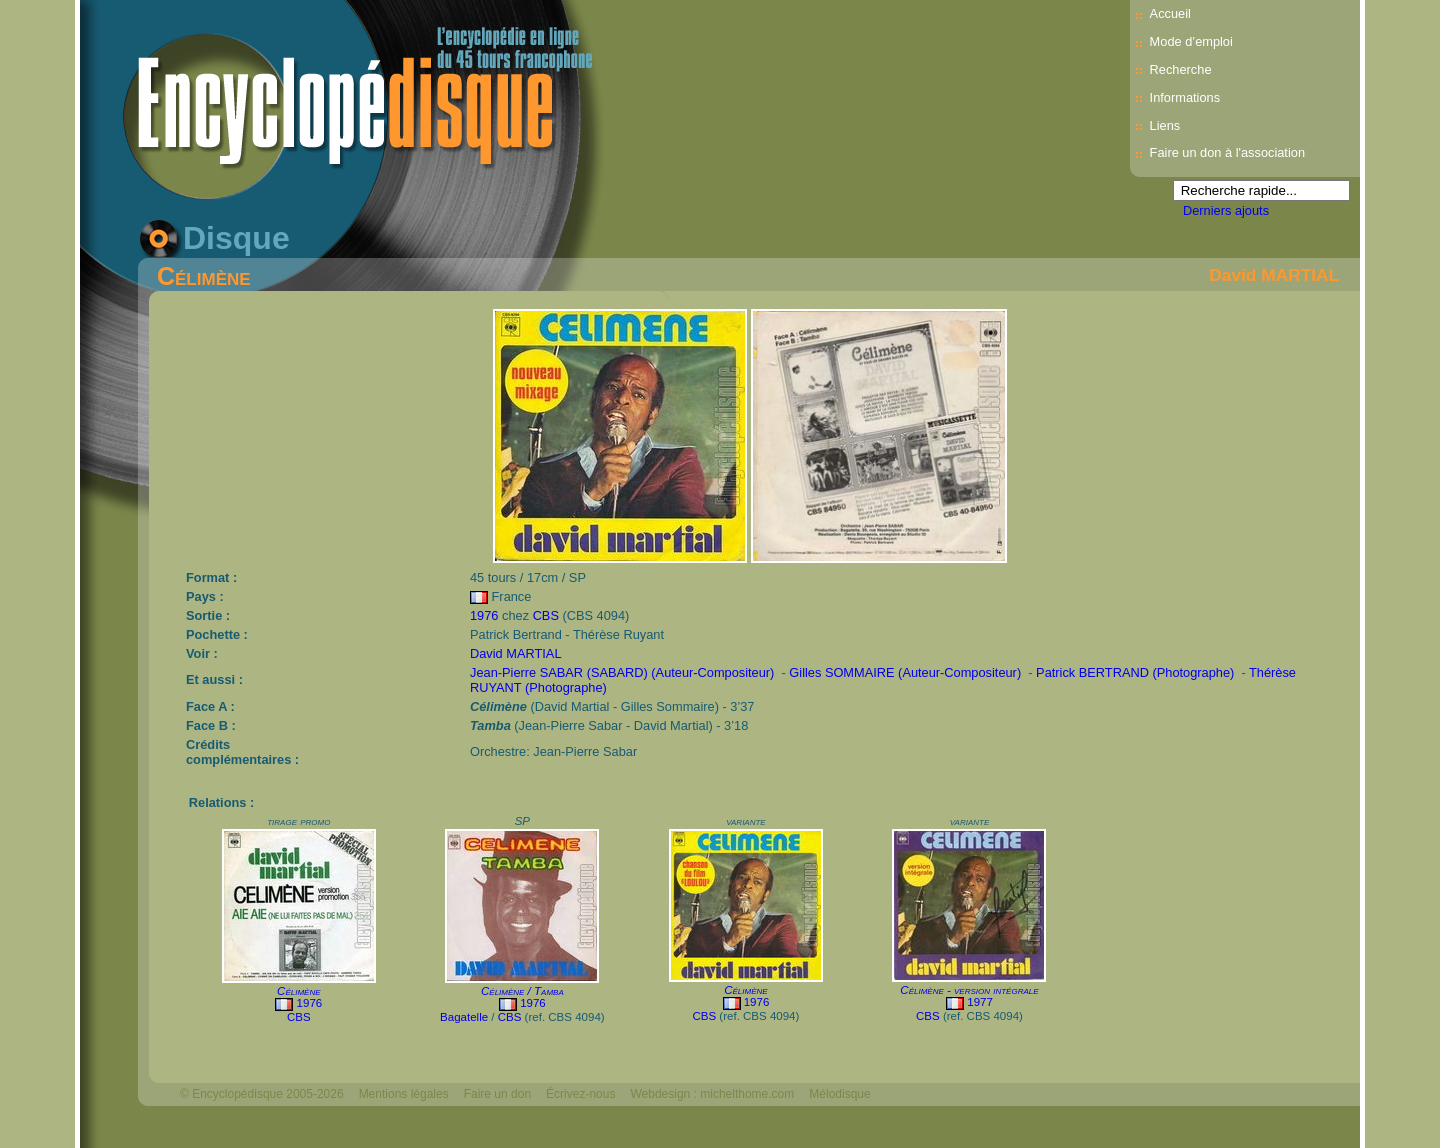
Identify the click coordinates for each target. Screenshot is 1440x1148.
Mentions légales (404, 1094)
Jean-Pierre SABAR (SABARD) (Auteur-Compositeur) (622, 672)
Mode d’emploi (1191, 41)
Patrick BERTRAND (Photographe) (1135, 672)
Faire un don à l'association (1227, 152)
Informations (1185, 97)
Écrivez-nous (580, 1094)
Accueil (1170, 13)
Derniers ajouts (1226, 210)
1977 (980, 1002)
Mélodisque (839, 1094)
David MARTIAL (1274, 275)
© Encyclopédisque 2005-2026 (262, 1094)
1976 (484, 615)
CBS (546, 615)
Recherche (1181, 69)
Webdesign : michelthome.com (712, 1094)
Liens (1165, 125)
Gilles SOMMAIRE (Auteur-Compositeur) (905, 672)
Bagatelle (464, 1017)
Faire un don (497, 1094)
